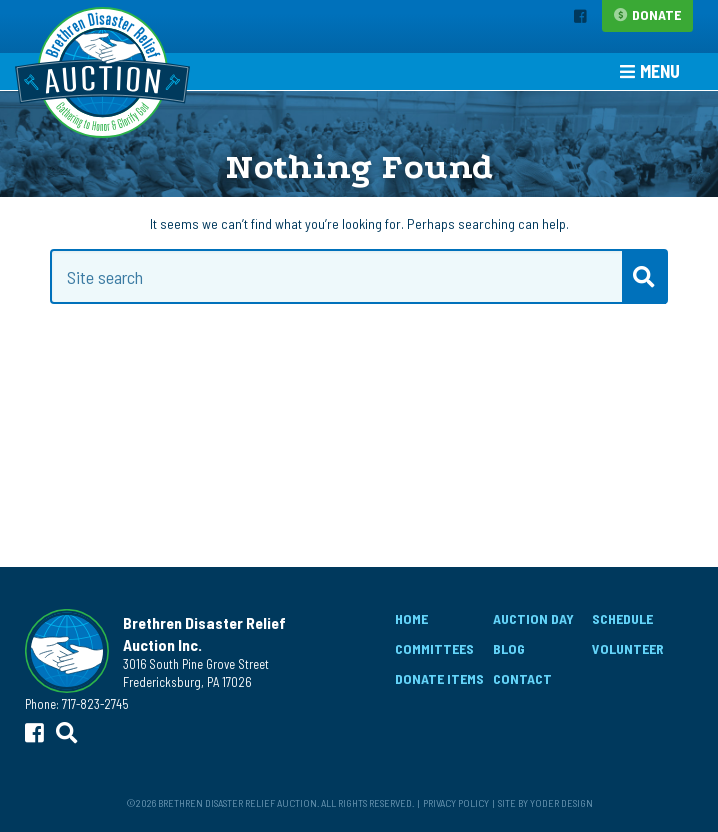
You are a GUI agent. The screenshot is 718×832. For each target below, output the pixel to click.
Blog (509, 648)
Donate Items (439, 678)
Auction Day (533, 618)
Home (411, 618)
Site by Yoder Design (545, 802)
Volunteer (628, 648)
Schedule (622, 618)
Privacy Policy (456, 802)
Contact (522, 678)
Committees (434, 648)
